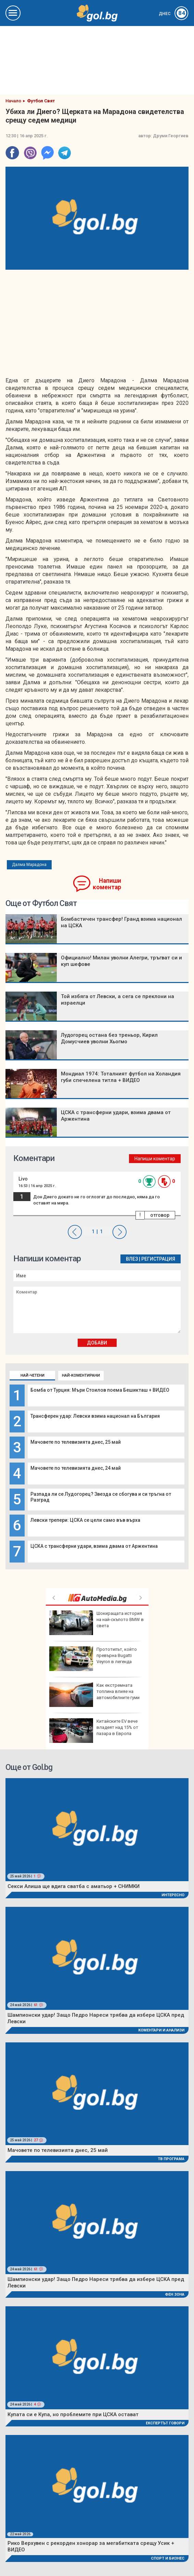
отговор (159, 1215)
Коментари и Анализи (161, 2030)
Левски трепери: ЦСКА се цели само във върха (85, 1520)
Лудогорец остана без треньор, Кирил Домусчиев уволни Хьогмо (109, 1038)
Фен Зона (174, 2294)
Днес (174, 13)
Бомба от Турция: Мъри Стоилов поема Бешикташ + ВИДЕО (99, 1390)
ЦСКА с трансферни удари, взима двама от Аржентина (94, 1546)
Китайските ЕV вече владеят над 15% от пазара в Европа (93, 1730)
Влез (132, 1259)
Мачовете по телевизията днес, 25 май (75, 1442)
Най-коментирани (81, 1375)
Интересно (172, 1895)
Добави (97, 1343)
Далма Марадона (29, 864)
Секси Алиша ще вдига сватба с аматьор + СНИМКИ (74, 1886)
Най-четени (32, 1375)
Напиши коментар (107, 884)
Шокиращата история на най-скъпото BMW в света (96, 1622)
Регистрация (158, 1259)
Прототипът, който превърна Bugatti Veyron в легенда (93, 1658)
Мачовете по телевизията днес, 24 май (75, 1468)
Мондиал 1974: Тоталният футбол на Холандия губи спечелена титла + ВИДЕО (121, 1077)
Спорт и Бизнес (167, 2558)
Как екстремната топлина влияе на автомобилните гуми (94, 1694)
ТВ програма (171, 2159)
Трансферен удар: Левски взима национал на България (95, 1416)
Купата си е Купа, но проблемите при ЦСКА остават (73, 2414)
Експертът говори (165, 2423)
